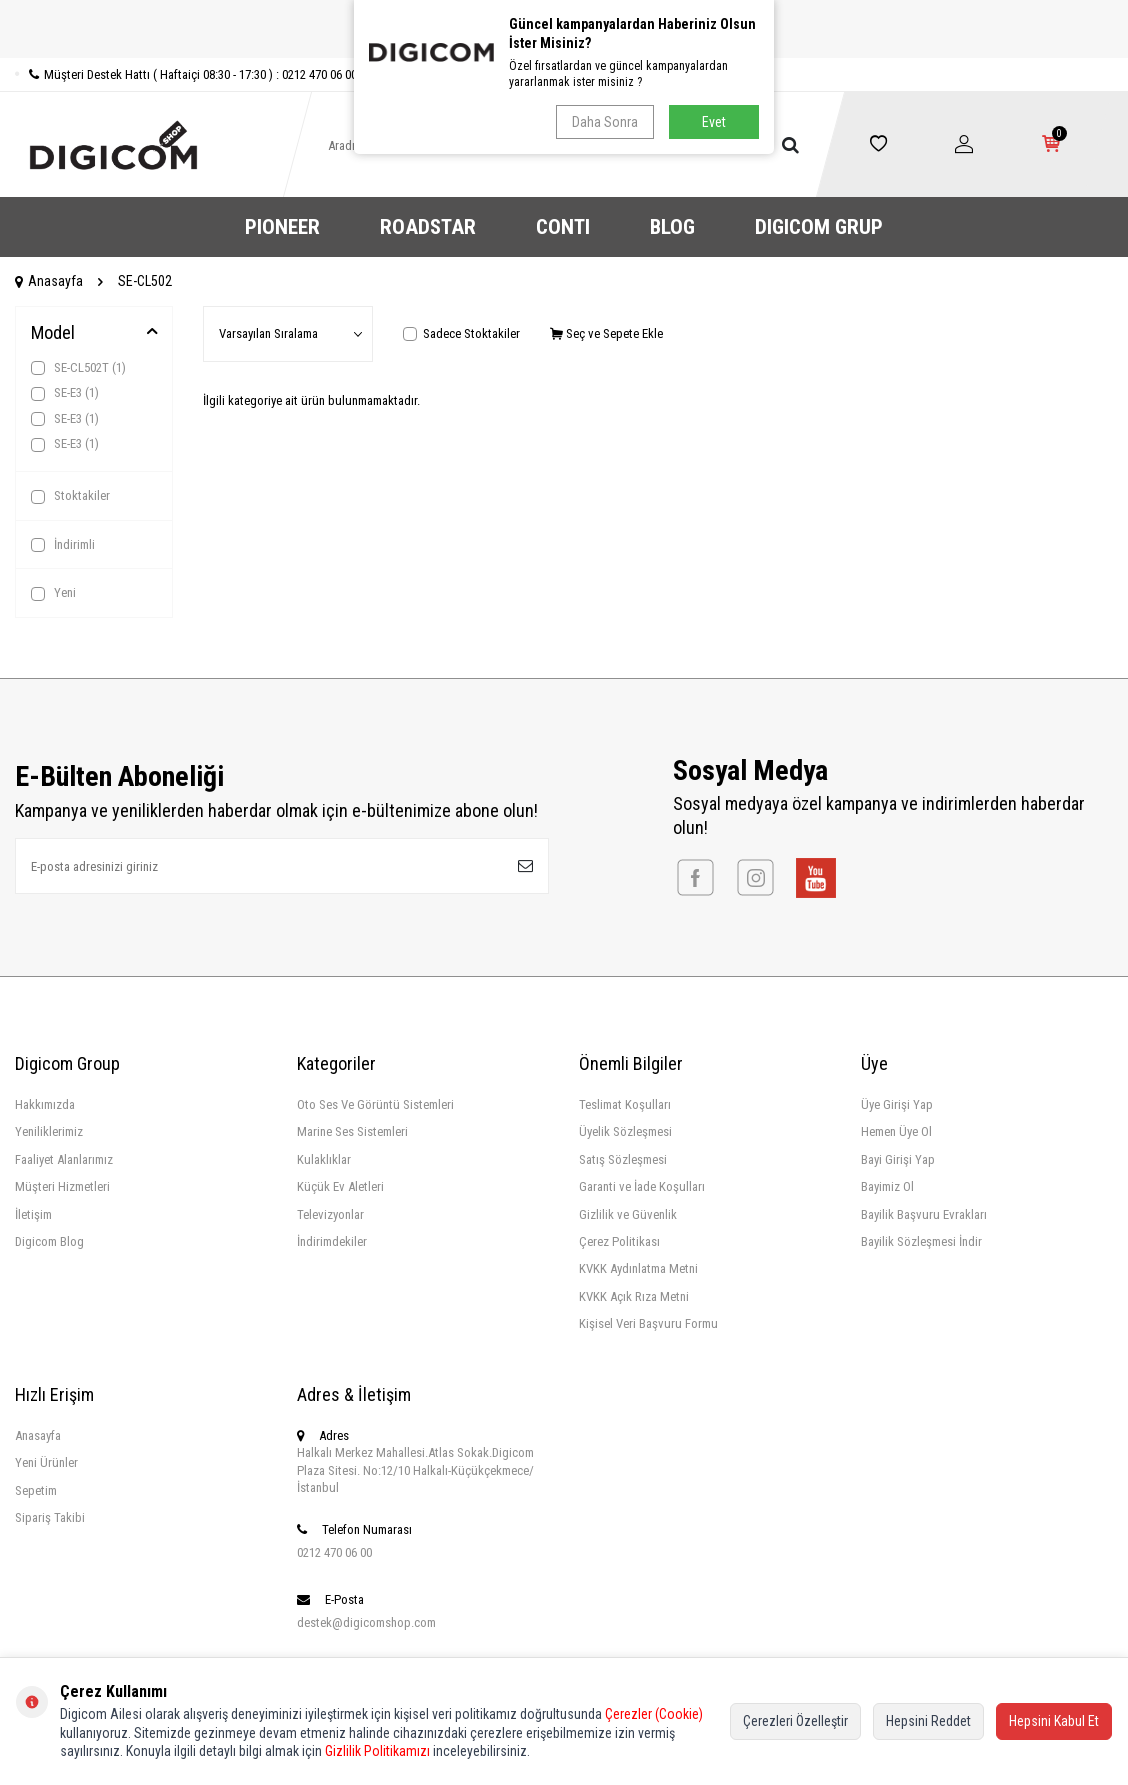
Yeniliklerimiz (49, 1131)
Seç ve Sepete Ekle (606, 333)
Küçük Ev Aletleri (340, 1186)
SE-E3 (65, 393)
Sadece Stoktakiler (461, 333)
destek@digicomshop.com (366, 1622)
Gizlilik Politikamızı (377, 1751)
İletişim (33, 1214)
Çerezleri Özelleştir (795, 1721)
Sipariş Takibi (50, 1517)
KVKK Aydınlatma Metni (638, 1268)
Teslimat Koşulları (625, 1104)
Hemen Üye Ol (896, 1131)
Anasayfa (49, 281)
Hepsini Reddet (928, 1721)
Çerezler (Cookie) (654, 1714)
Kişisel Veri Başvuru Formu (648, 1323)
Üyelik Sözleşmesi (625, 1131)
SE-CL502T (78, 368)
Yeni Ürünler (46, 1462)
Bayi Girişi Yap (898, 1159)
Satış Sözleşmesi (623, 1159)
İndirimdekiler (332, 1241)
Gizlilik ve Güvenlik (628, 1214)
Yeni (53, 593)
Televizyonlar (330, 1214)
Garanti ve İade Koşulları (642, 1186)
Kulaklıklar (324, 1159)
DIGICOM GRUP (819, 227)
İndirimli (63, 545)
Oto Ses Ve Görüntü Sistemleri (375, 1104)
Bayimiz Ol (887, 1186)
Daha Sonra (605, 122)
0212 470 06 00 (334, 1552)
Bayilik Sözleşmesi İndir (921, 1241)
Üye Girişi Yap (897, 1104)
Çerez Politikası (619, 1241)
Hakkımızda (45, 1104)
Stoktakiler (70, 496)
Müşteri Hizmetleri (62, 1186)
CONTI (563, 227)
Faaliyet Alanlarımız (64, 1159)
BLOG (672, 227)
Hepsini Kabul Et (1054, 1721)
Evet (714, 122)
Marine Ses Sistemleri (352, 1131)
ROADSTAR (428, 227)
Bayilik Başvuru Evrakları (924, 1214)
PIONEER (282, 227)
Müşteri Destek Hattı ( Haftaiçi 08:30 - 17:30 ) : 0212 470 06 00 (186, 74)
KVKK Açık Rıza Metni (634, 1296)
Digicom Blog (49, 1241)
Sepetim (36, 1490)
